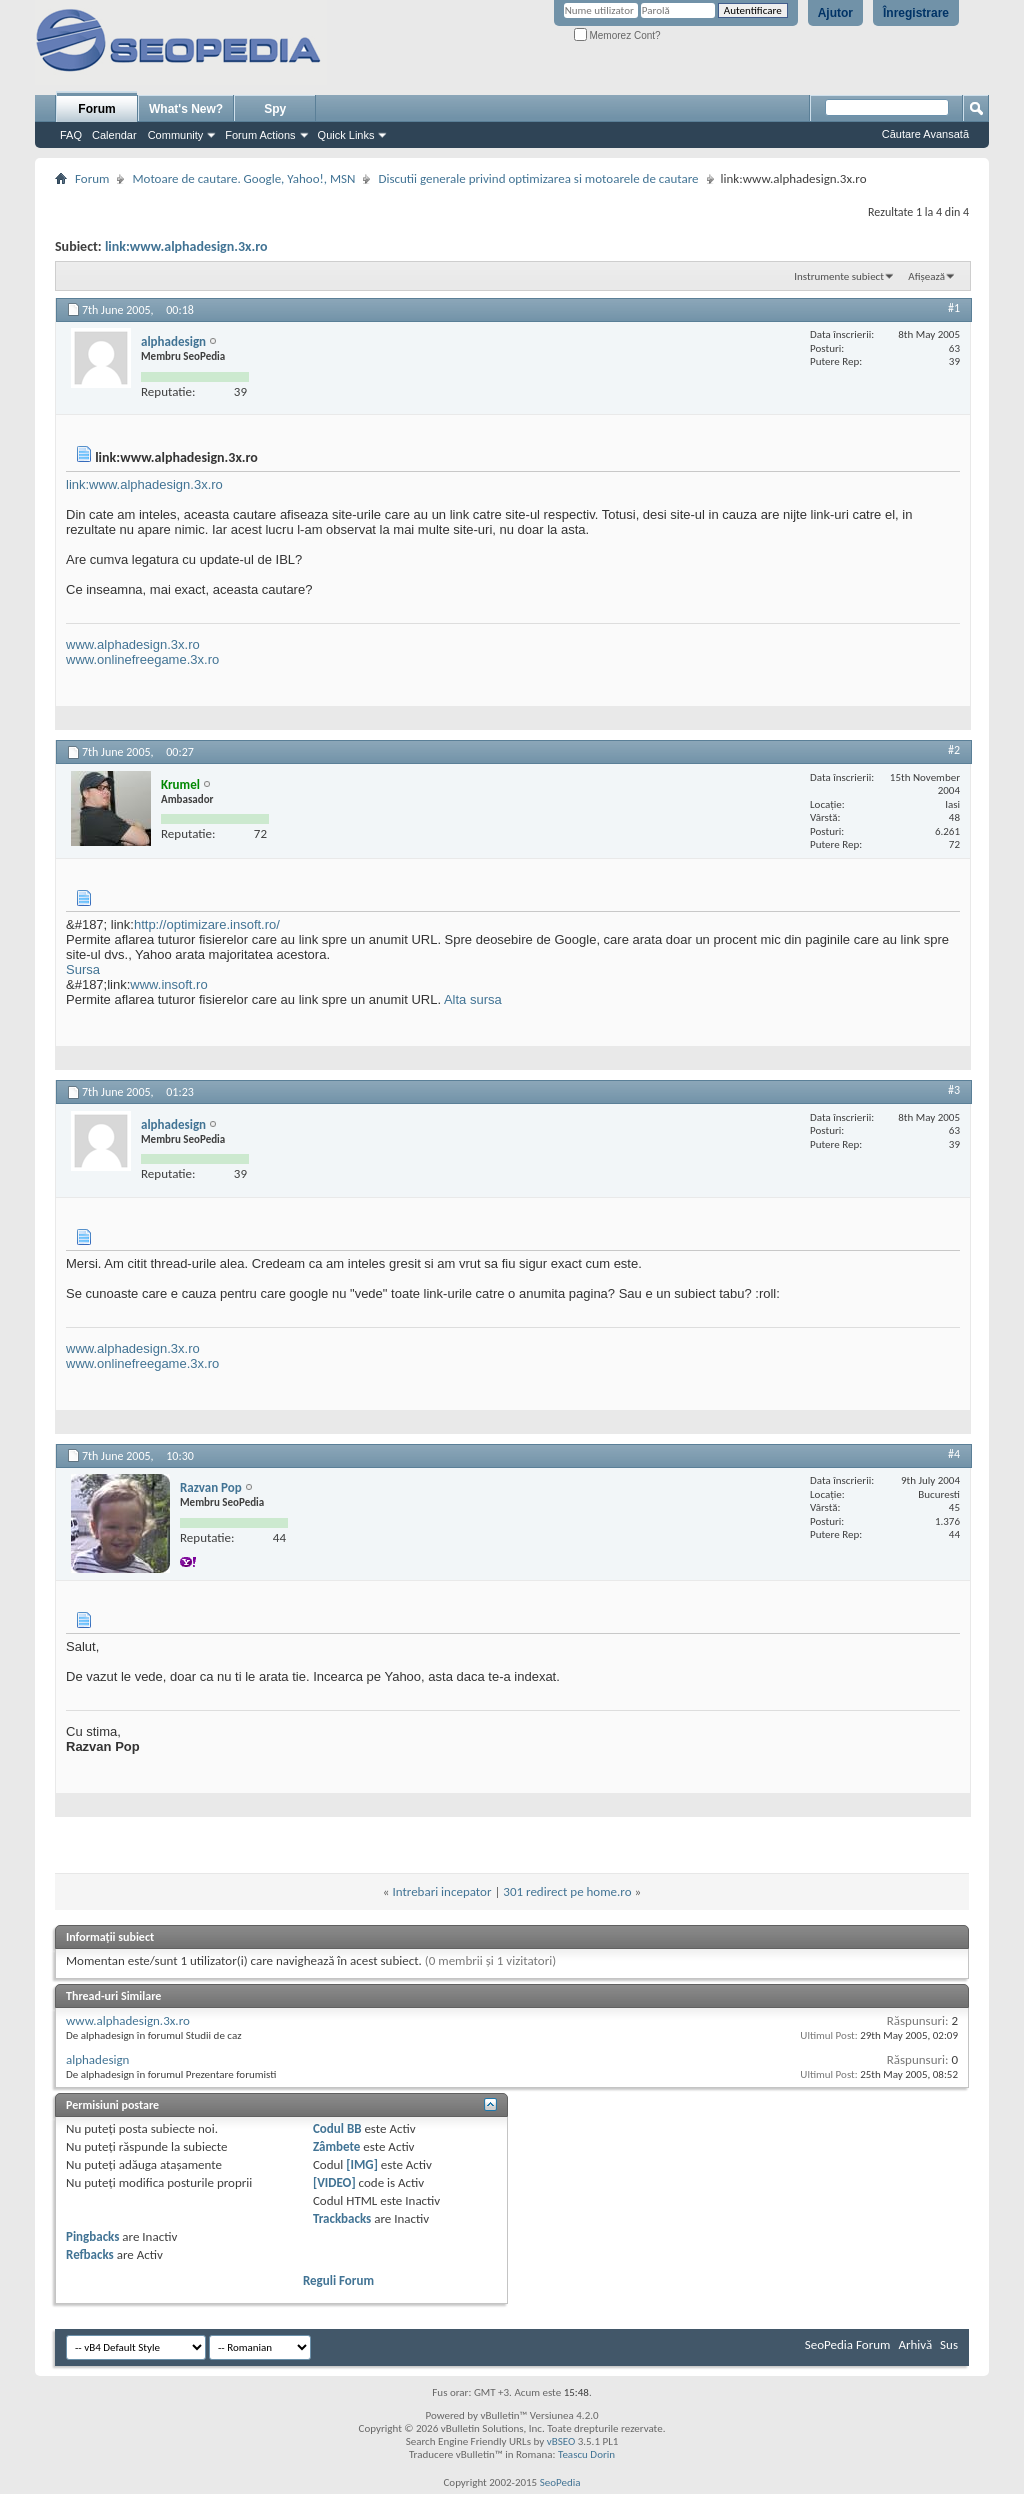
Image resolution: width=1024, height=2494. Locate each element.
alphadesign (97, 2059)
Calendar (114, 135)
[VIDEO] (334, 2182)
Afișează (926, 276)
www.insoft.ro (168, 984)
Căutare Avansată (925, 134)
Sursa (83, 969)
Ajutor (835, 13)
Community (176, 135)
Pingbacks (92, 2236)
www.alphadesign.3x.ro (133, 644)
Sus (949, 2344)
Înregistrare (916, 13)
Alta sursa (471, 999)
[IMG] (362, 2164)
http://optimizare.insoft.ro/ (207, 924)
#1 (954, 308)
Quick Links (346, 135)
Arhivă (915, 2344)
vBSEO (561, 2441)
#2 (954, 750)
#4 (954, 1454)
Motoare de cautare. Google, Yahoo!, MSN (243, 178)
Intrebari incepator (441, 1891)
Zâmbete (336, 2146)
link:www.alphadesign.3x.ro (186, 246)
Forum (96, 109)
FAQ (71, 135)
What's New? (186, 109)
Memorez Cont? (617, 35)
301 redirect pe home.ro (567, 1891)
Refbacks (90, 2254)
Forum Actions (260, 135)
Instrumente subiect (839, 276)
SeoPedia (560, 2482)
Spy (275, 109)
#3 (954, 1090)
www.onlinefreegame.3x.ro (142, 659)
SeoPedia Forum (848, 2344)
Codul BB (337, 2128)
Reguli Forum (338, 2280)
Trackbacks (342, 2218)
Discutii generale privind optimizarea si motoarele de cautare (538, 178)
